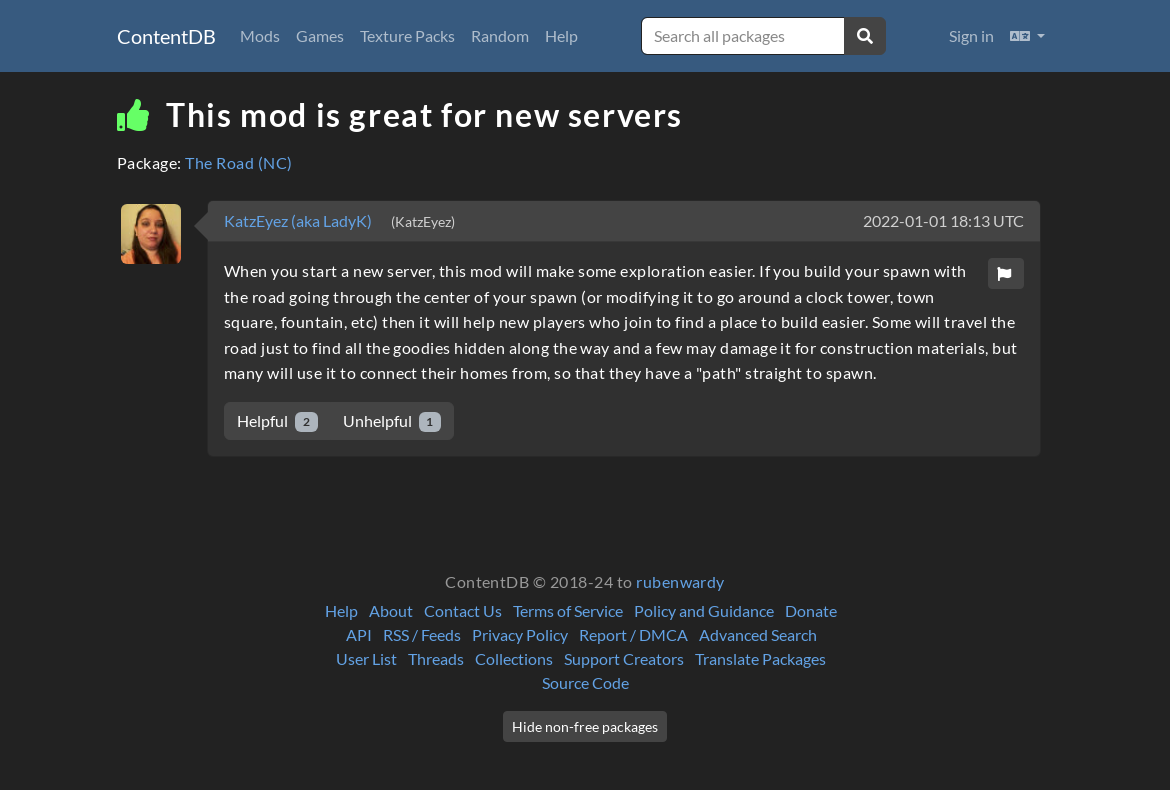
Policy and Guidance (704, 610)
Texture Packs (407, 35)
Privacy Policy (520, 634)
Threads (436, 658)
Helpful (277, 421)
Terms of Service (568, 610)
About (391, 610)
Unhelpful (392, 421)
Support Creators (624, 658)
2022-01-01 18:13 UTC (943, 220)
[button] (1027, 36)
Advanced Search (758, 634)
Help (561, 35)
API (359, 634)
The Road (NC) (238, 162)
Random (500, 35)
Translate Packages (760, 658)
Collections (514, 658)
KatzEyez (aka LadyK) (299, 220)
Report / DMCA (633, 634)
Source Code (585, 682)
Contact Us (463, 610)
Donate (811, 610)
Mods (260, 35)
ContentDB (166, 36)
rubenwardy (680, 581)
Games (320, 35)
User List (366, 658)
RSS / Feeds (422, 634)
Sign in (971, 35)
